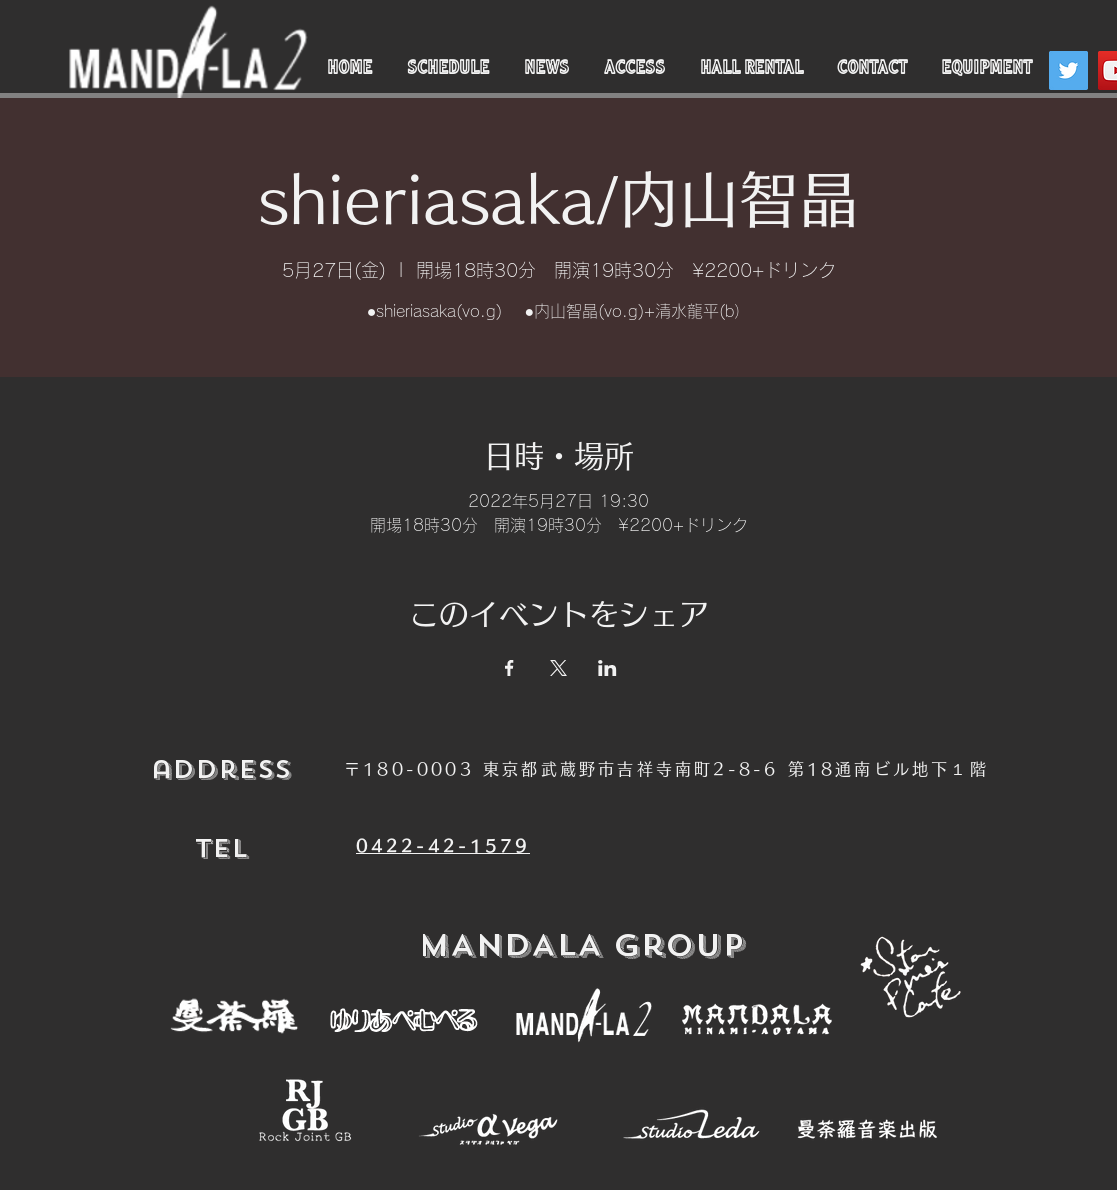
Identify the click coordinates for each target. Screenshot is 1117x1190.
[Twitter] (1068, 70)
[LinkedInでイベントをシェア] (607, 668)
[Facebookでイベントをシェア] (509, 668)
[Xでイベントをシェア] (558, 668)
